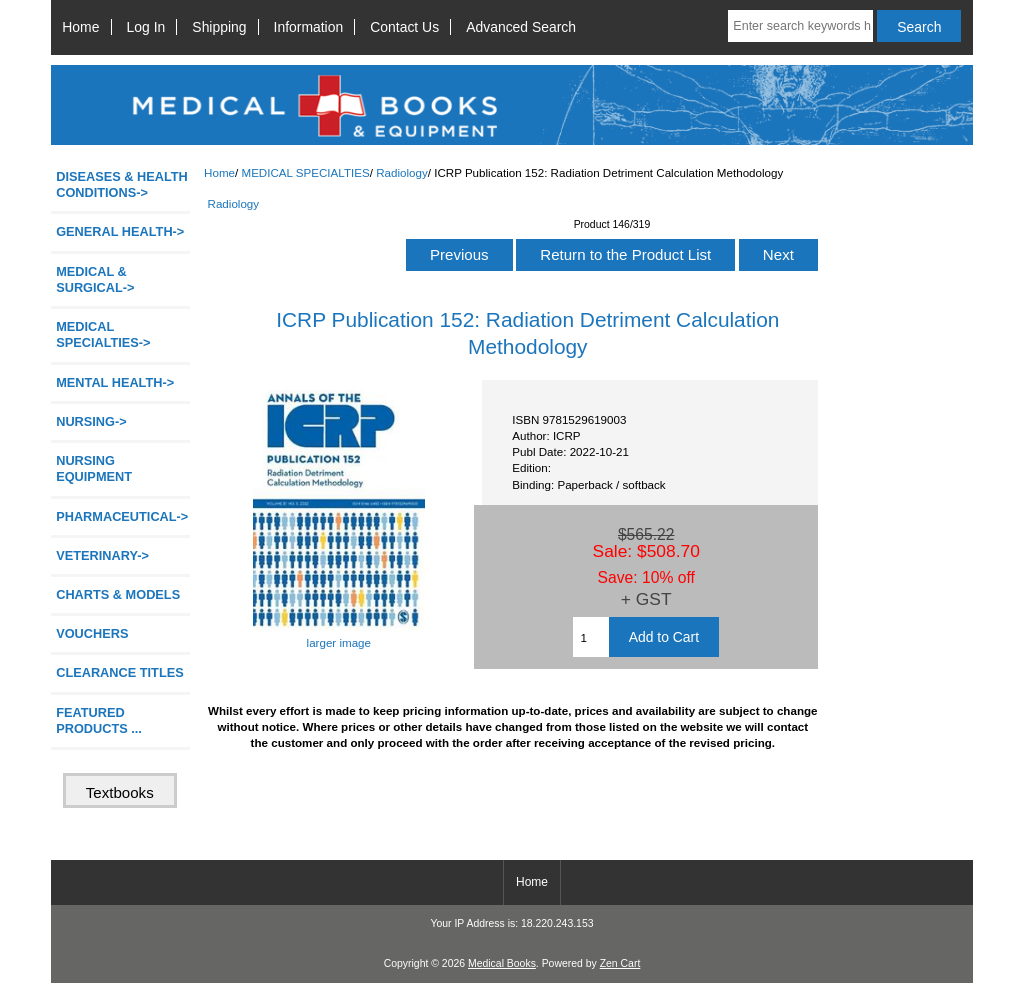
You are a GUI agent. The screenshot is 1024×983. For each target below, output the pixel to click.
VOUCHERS (92, 633)
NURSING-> (91, 421)
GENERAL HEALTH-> (120, 231)
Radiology (402, 172)
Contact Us (404, 27)
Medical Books (502, 963)
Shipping (219, 27)
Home (80, 27)
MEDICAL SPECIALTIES (305, 172)
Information (309, 27)
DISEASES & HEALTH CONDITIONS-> (122, 184)
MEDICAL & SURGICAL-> (95, 279)
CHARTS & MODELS (118, 594)
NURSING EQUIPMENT (94, 468)
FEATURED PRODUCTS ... (99, 720)
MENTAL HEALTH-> (115, 382)
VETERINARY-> (102, 555)
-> (103, 334)
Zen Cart (620, 963)
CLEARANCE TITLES (120, 672)
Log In (146, 27)
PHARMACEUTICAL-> (122, 516)
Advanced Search (521, 27)
